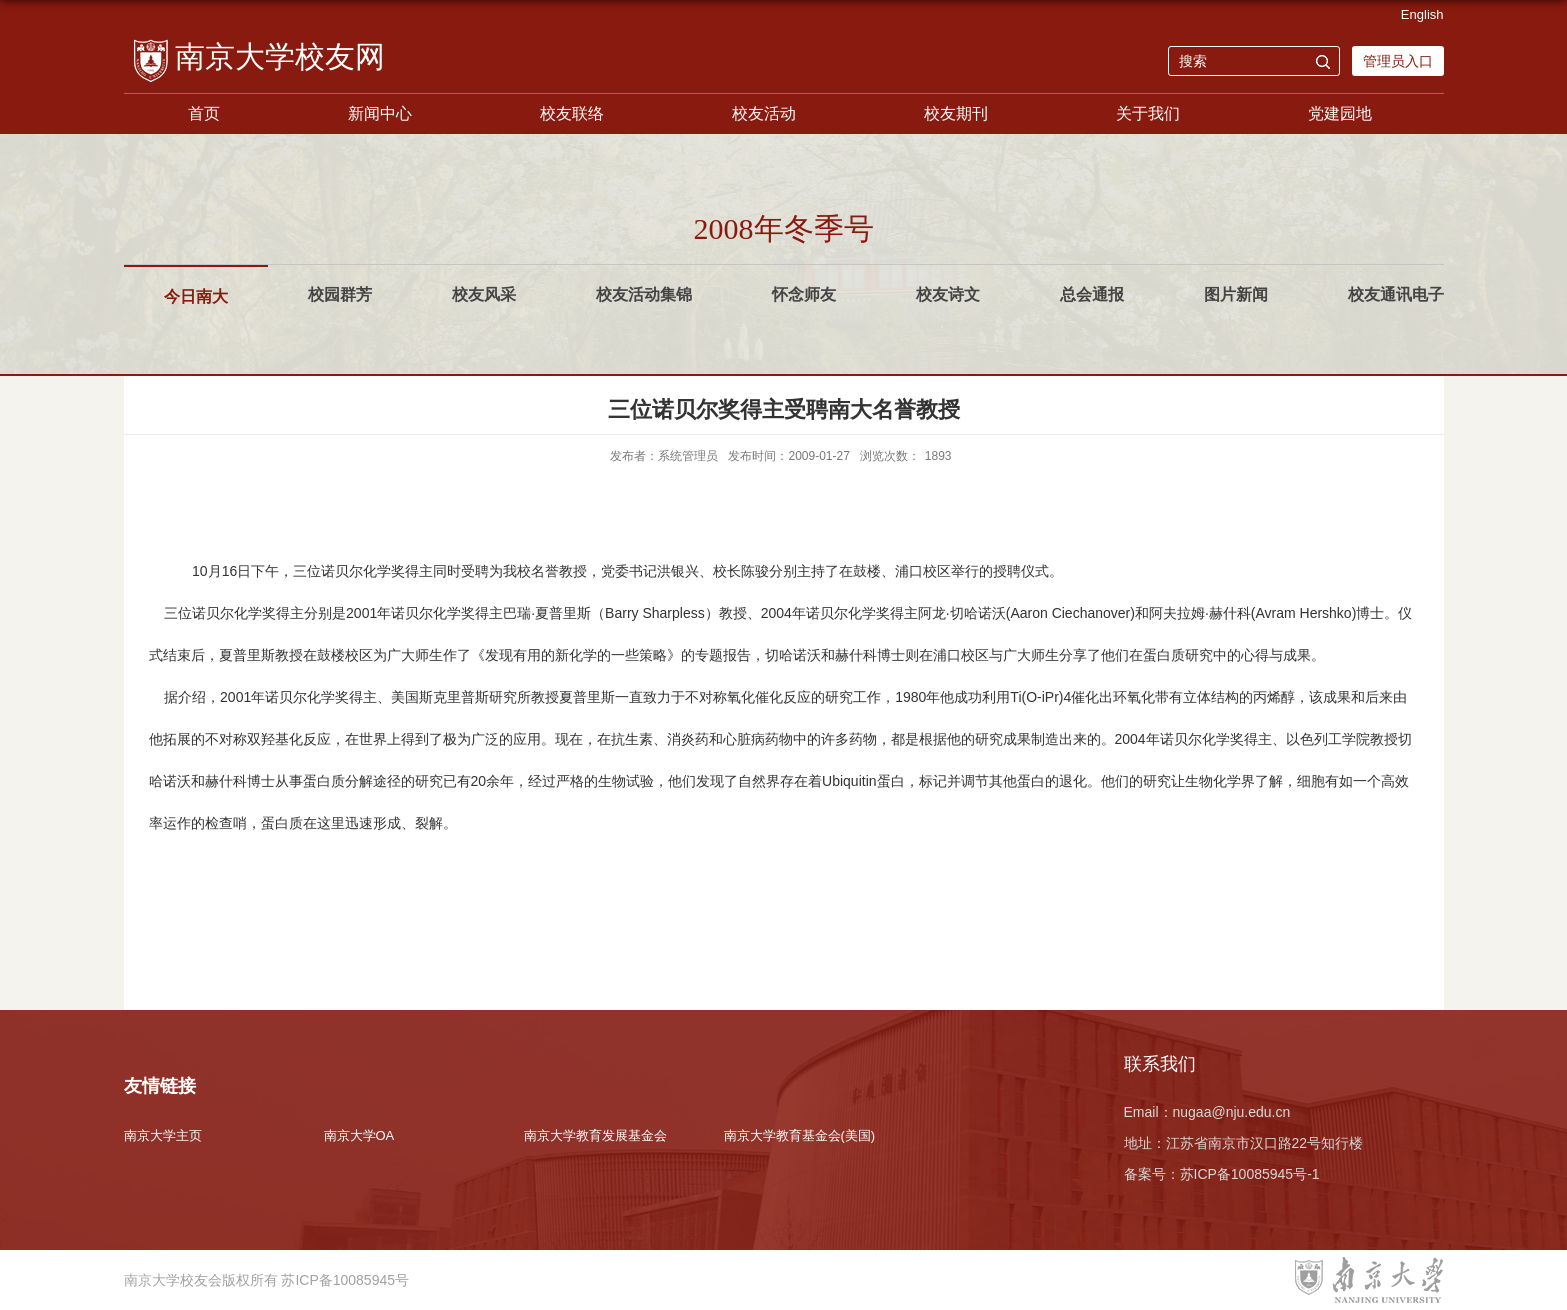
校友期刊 (956, 113)
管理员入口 (1398, 61)
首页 (204, 113)
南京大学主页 (163, 1135)
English (1422, 14)
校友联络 (572, 113)
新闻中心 (380, 113)
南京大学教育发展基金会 (595, 1135)
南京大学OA (359, 1135)
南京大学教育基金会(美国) (800, 1135)
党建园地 (1340, 113)
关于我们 (1148, 113)
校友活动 (764, 113)
